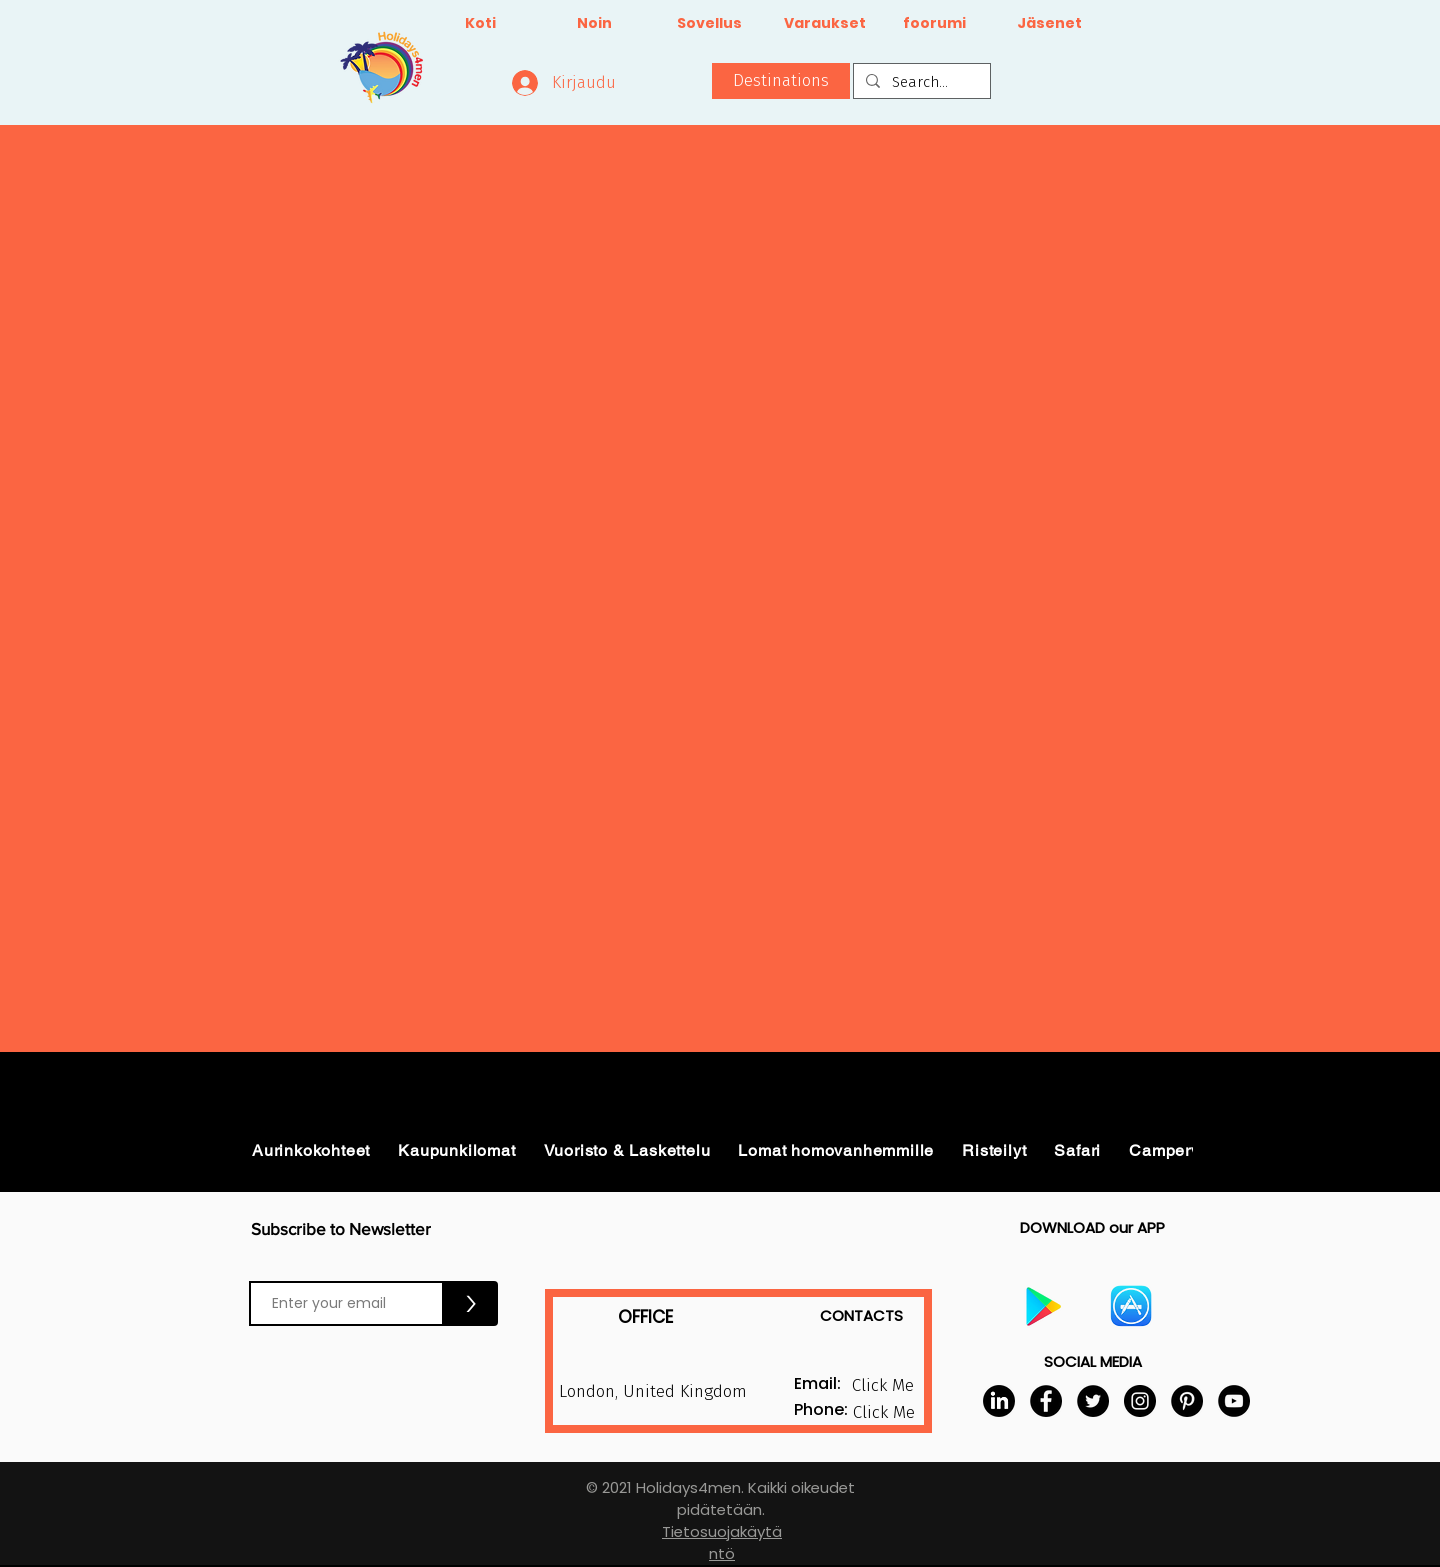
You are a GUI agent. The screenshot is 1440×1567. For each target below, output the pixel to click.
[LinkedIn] (999, 1401)
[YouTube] (1234, 1401)
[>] (471, 1303)
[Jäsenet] (1049, 24)
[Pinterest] (1187, 1401)
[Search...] (920, 82)
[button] (781, 81)
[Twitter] (1093, 1401)
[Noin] (594, 24)
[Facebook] (1046, 1401)
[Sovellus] (709, 24)
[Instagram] (1140, 1401)
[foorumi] (934, 24)
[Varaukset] (824, 24)
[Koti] (480, 24)
